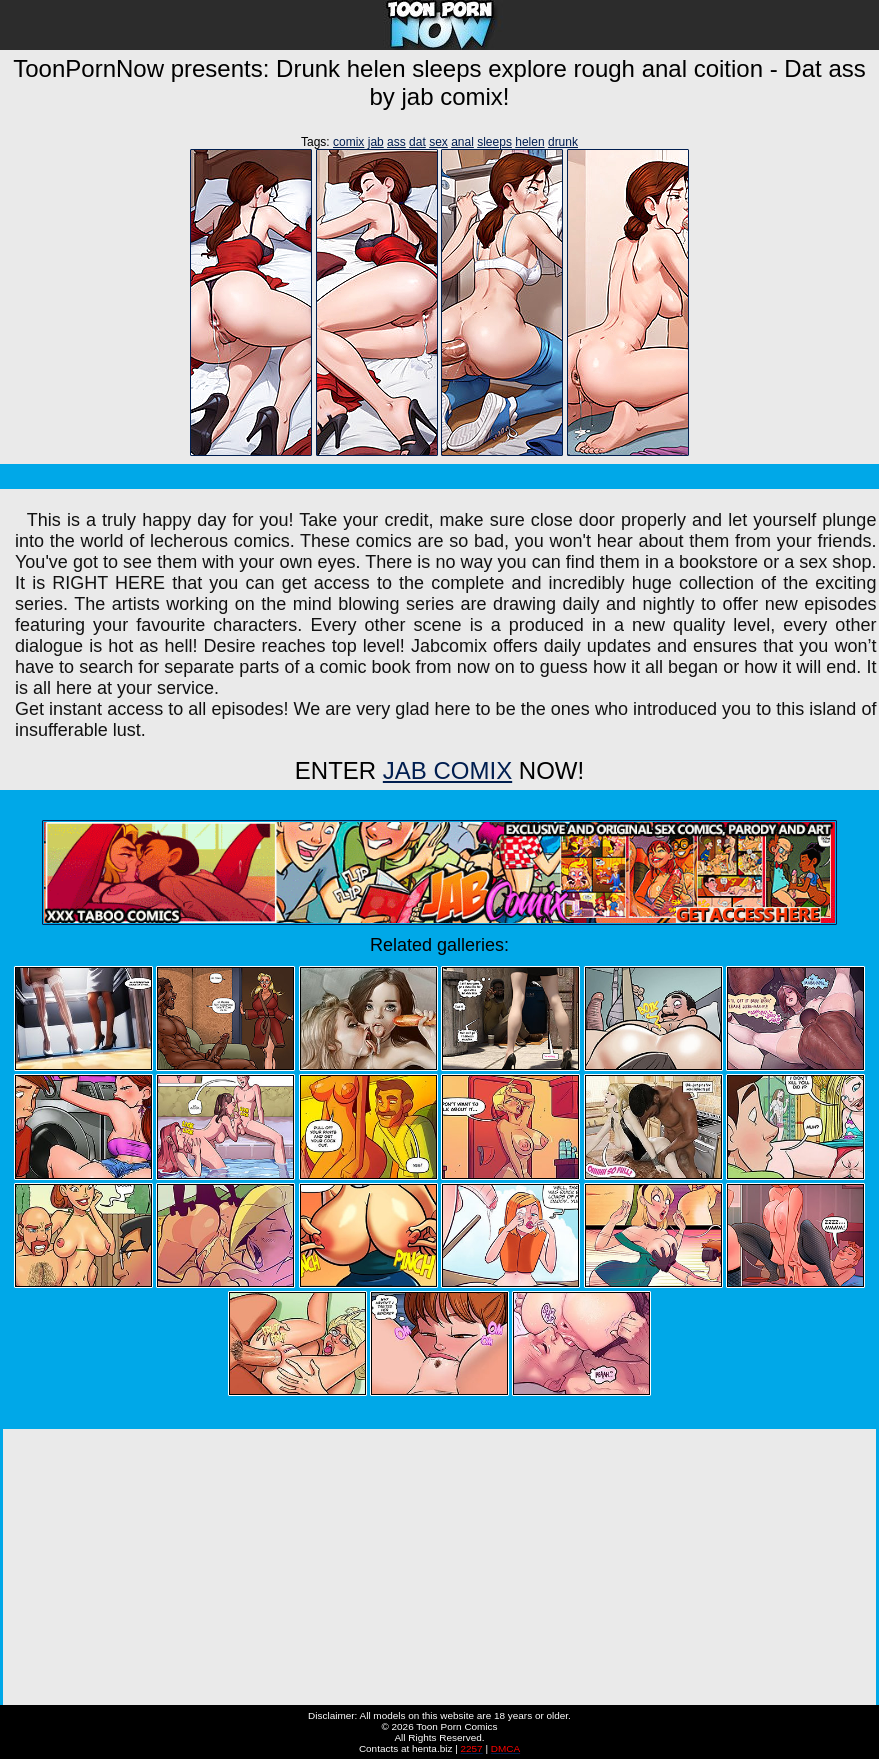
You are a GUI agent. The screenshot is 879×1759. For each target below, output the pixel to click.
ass (396, 142)
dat (417, 142)
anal (462, 142)
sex (438, 142)
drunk (563, 142)
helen (529, 142)
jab (376, 142)
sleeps (494, 142)
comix (348, 142)
